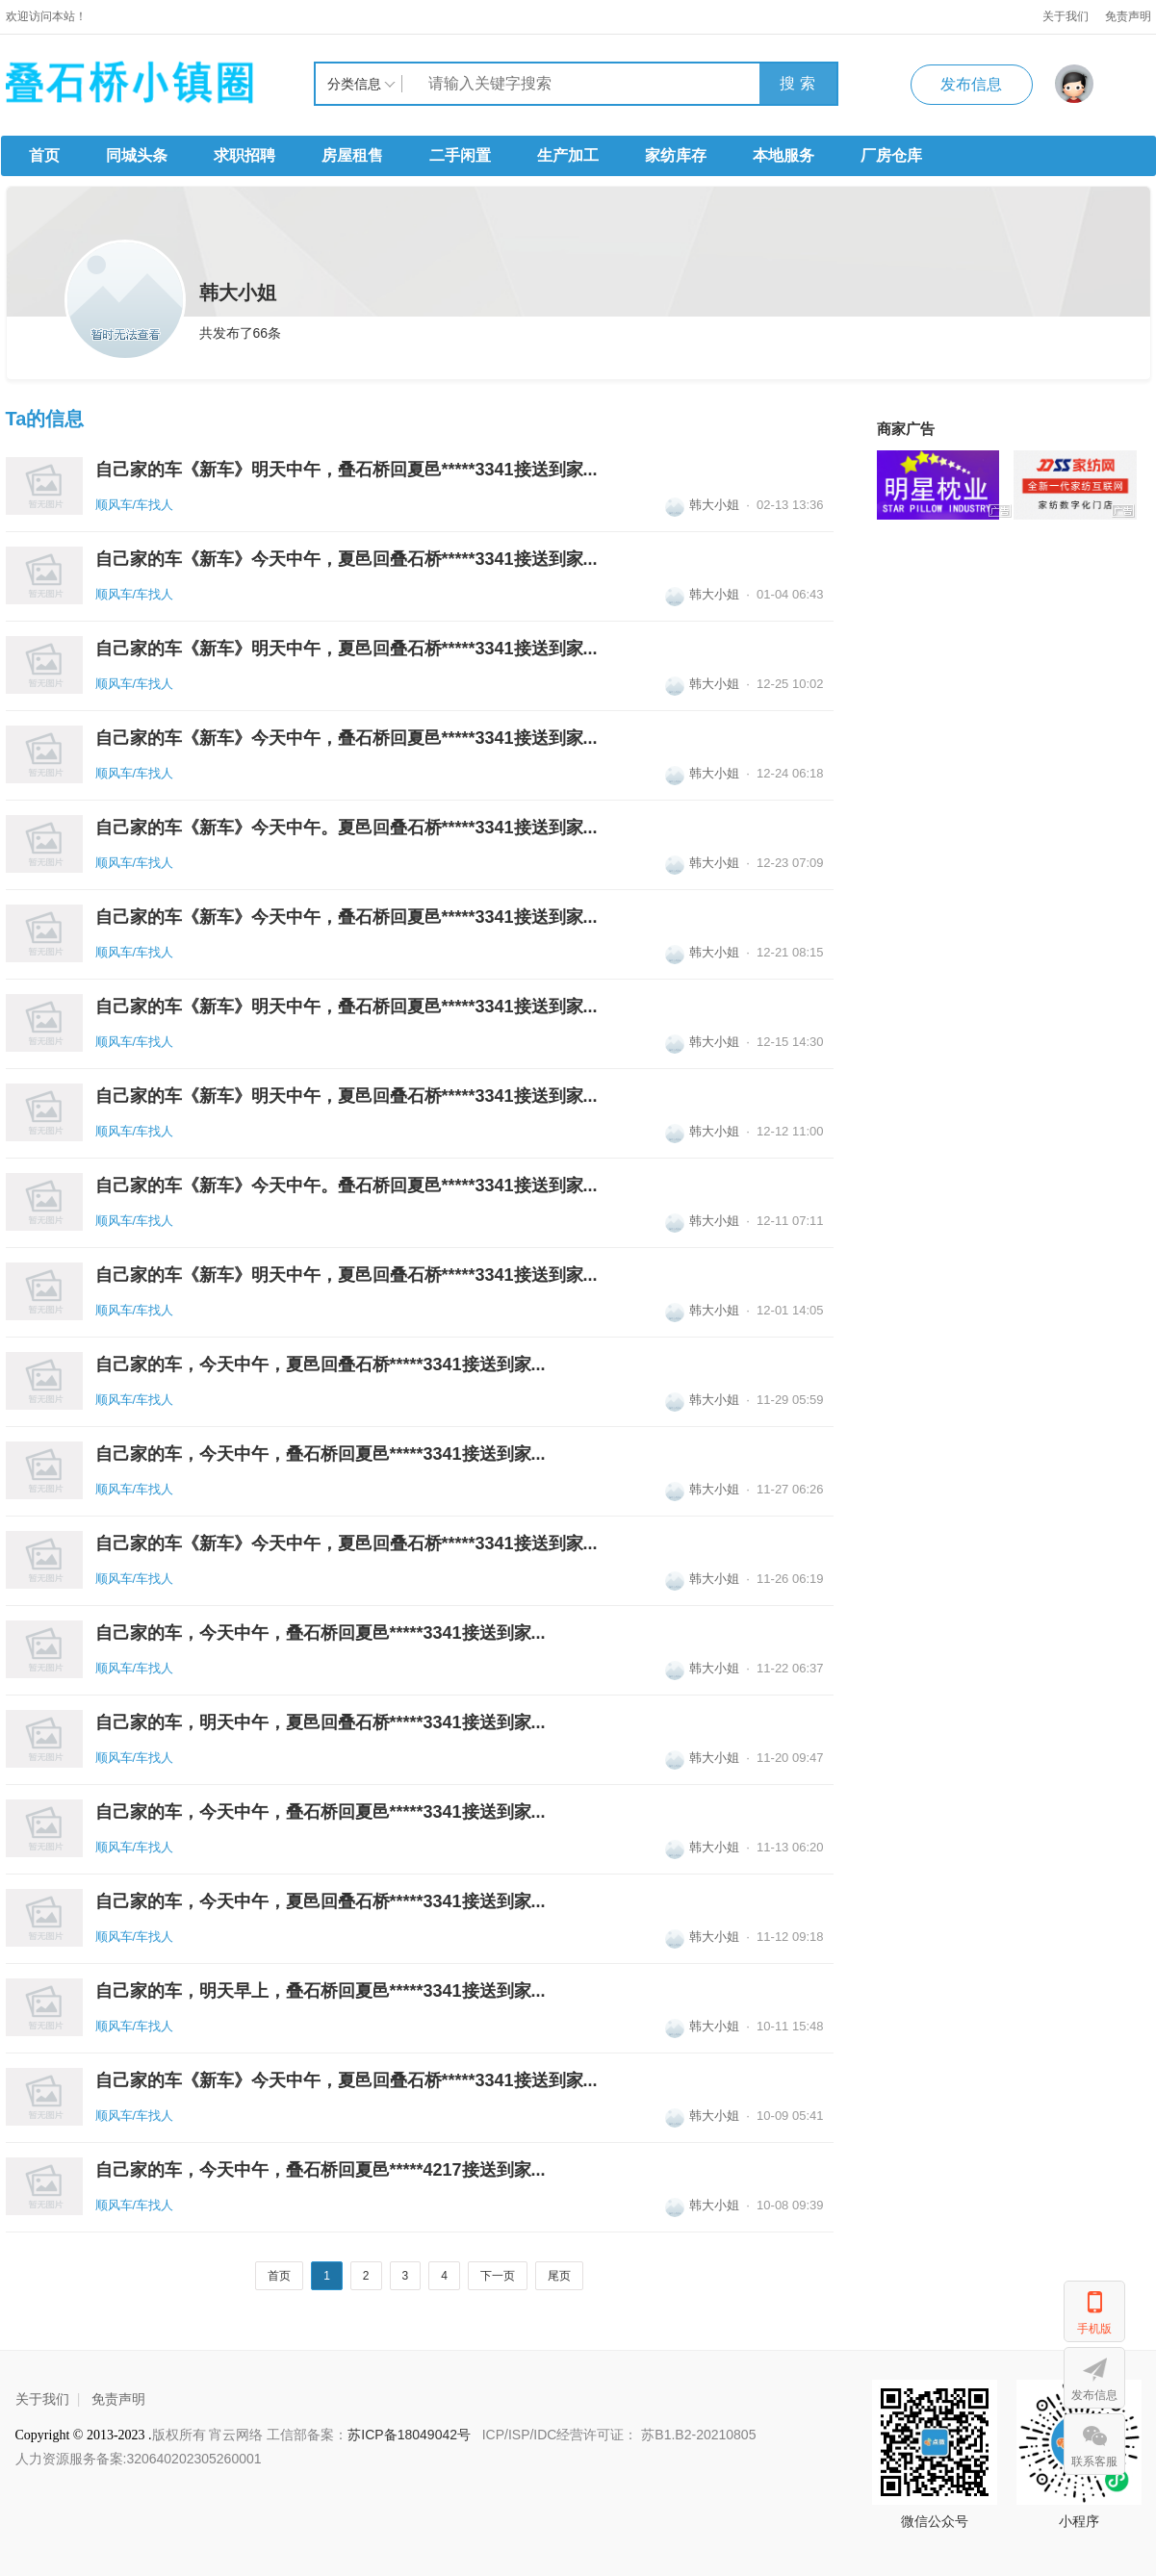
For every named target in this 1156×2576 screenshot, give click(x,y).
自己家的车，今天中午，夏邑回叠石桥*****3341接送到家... (320, 1364)
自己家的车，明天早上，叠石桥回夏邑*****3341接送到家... (320, 1991)
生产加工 (568, 155)
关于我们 (1065, 16)
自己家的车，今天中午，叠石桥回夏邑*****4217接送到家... (320, 2170)
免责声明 (118, 2399)
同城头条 (136, 155)
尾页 (559, 2276)
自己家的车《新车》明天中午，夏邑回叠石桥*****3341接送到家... (346, 648)
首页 (44, 155)
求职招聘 (244, 155)
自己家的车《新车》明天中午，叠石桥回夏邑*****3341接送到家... (346, 469)
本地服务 (783, 155)
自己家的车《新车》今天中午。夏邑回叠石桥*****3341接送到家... (346, 827)
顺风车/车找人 (134, 504)
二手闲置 (460, 155)
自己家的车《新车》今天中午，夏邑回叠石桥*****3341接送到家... (346, 559)
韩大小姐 (702, 504)
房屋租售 (352, 155)
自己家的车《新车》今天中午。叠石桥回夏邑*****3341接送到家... (346, 1185)
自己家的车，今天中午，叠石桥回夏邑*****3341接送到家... (320, 1454)
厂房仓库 (891, 155)
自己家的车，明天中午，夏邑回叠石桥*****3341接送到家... (320, 1722)
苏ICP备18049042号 (411, 2434)
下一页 (497, 2276)
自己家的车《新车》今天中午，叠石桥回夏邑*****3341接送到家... (346, 738)
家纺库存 (675, 155)
